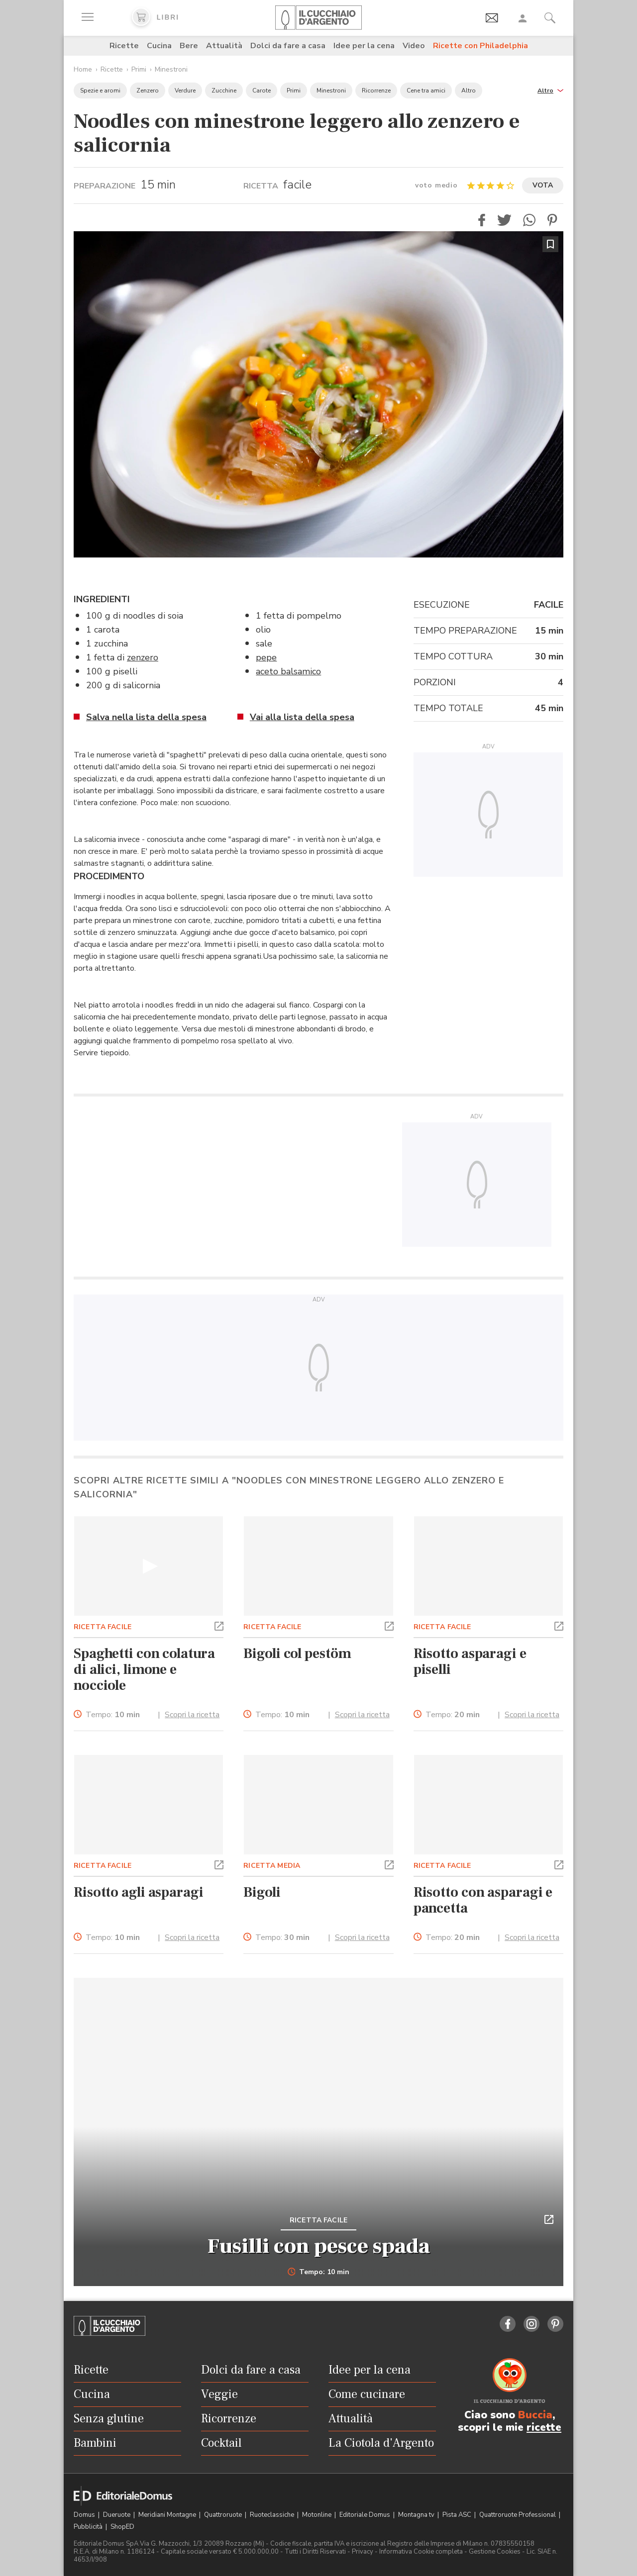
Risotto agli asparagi (139, 1892)
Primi (138, 69)
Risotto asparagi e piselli (470, 1661)
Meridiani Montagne (168, 2514)
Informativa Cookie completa (421, 2551)
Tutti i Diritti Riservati (315, 2551)
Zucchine (224, 90)
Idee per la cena (364, 45)
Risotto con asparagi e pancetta (483, 1900)
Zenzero (147, 90)
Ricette (124, 45)
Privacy (362, 2551)
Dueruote (117, 2514)
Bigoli (261, 1892)
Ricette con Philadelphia (480, 45)
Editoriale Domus (365, 2514)
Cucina (159, 45)
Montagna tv (417, 2514)
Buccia (535, 2415)
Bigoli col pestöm (297, 1653)
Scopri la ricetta (192, 1714)
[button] (550, 89)
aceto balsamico (288, 671)
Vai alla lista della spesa (302, 717)
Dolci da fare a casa (287, 45)
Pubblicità (89, 2526)
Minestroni (171, 69)
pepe (266, 657)
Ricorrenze (376, 90)
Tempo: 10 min (319, 2272)
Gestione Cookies (495, 2551)
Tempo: (113, 1715)
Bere (189, 45)
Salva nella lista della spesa (146, 717)
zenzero (142, 657)
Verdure (185, 90)
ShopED (122, 2526)
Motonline (317, 2514)
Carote (261, 90)
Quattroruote (223, 2514)
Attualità (224, 45)
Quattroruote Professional (518, 2514)
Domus (85, 2514)
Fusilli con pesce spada (319, 2246)
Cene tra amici (426, 90)
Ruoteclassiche (273, 2514)
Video (414, 45)
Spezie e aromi (100, 90)
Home (83, 69)
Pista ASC (457, 2514)
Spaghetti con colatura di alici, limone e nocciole (144, 1669)
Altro (468, 90)
